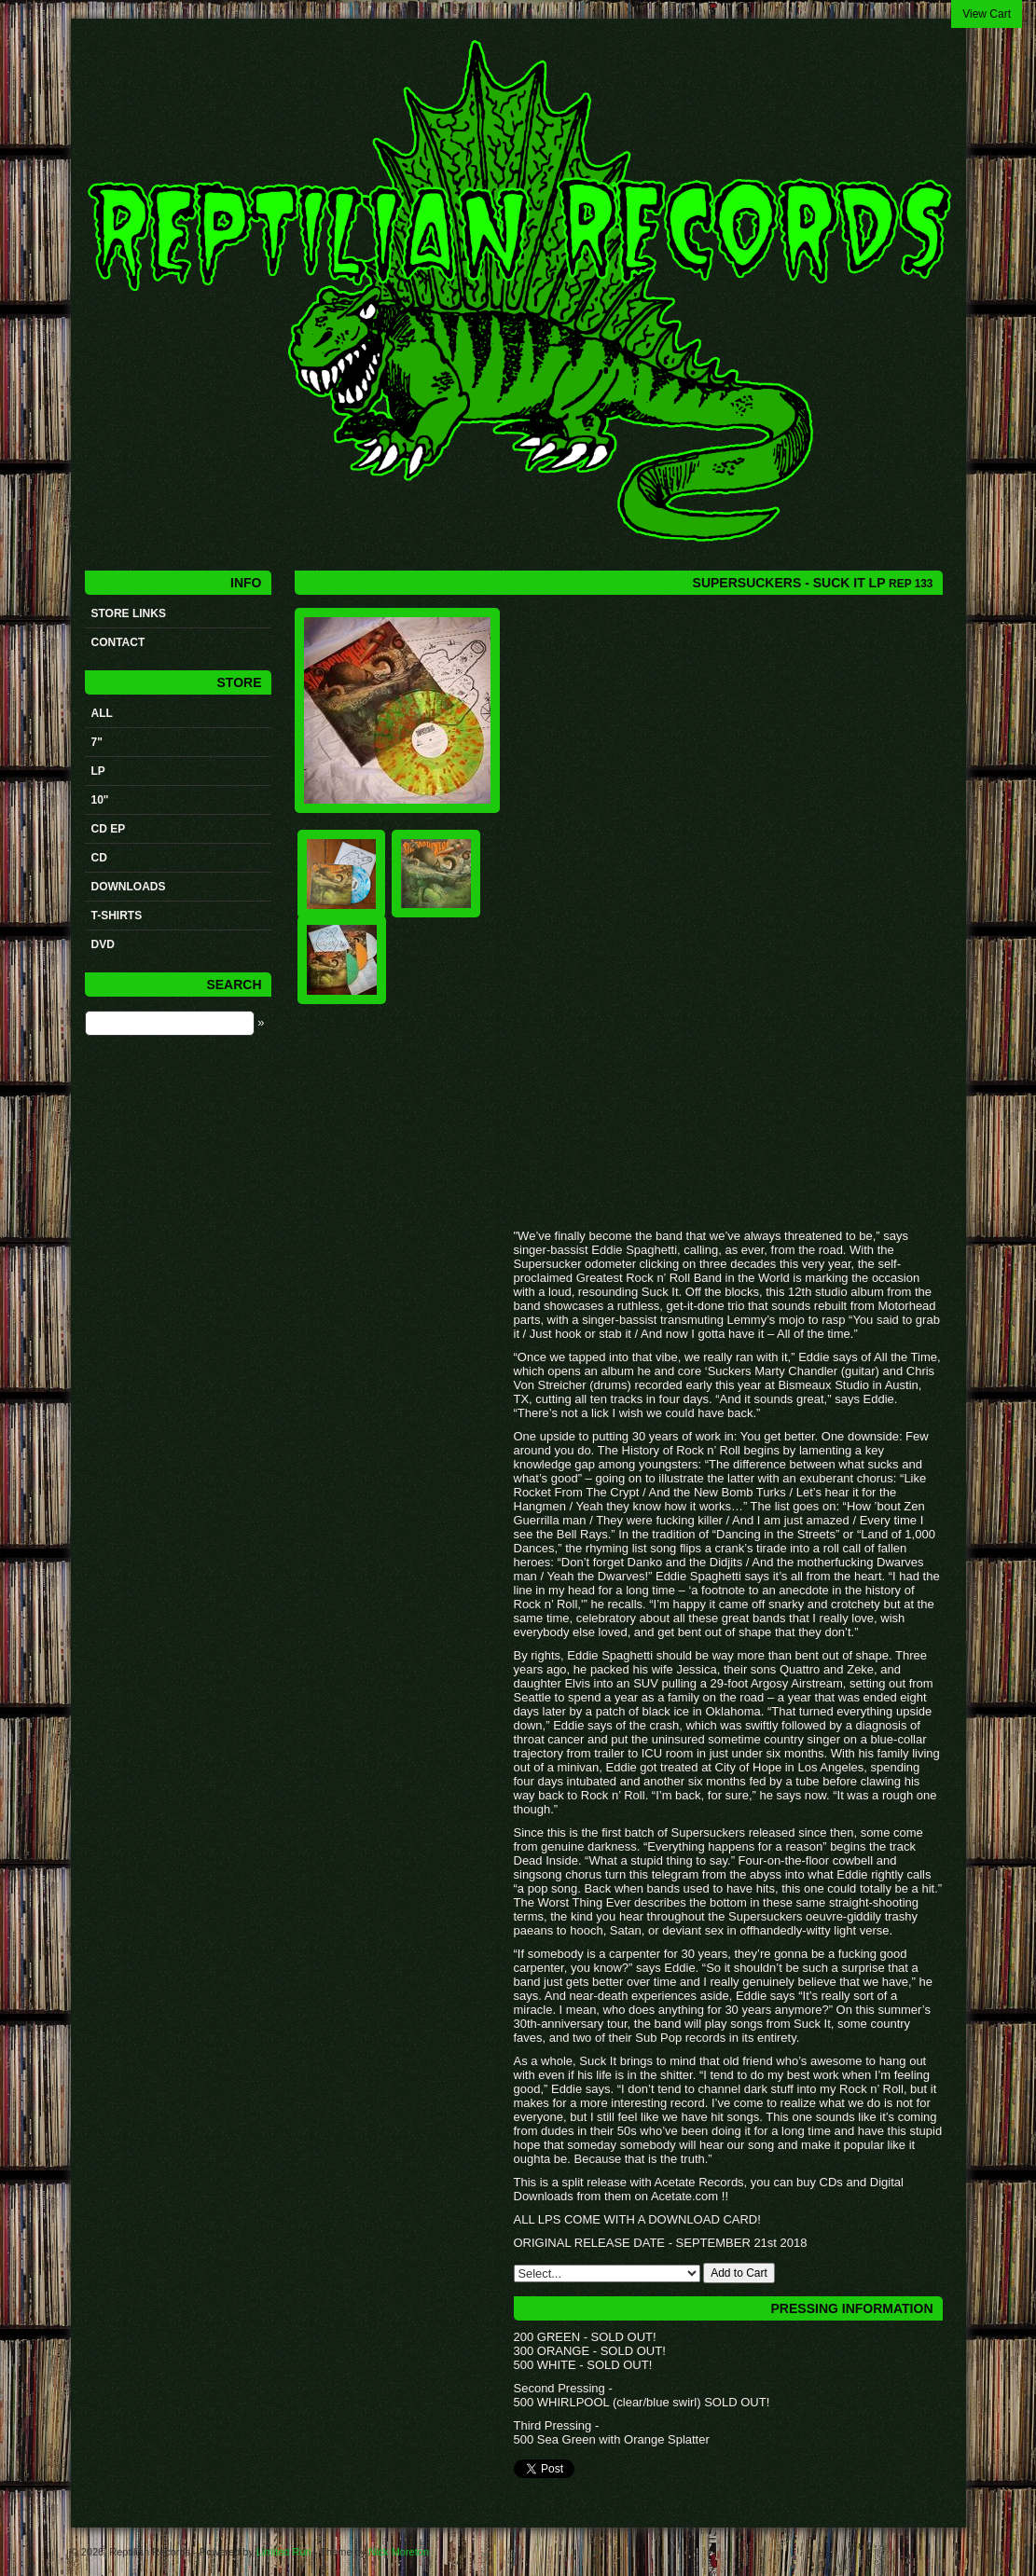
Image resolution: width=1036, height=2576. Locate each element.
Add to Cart (739, 2273)
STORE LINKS (128, 613)
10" (100, 799)
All (102, 713)
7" (97, 742)
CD (99, 857)
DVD (103, 944)
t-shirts (117, 915)
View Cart (986, 14)
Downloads (128, 886)
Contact (118, 642)
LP (98, 771)
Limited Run (283, 2551)
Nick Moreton (398, 2551)
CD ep (108, 828)
